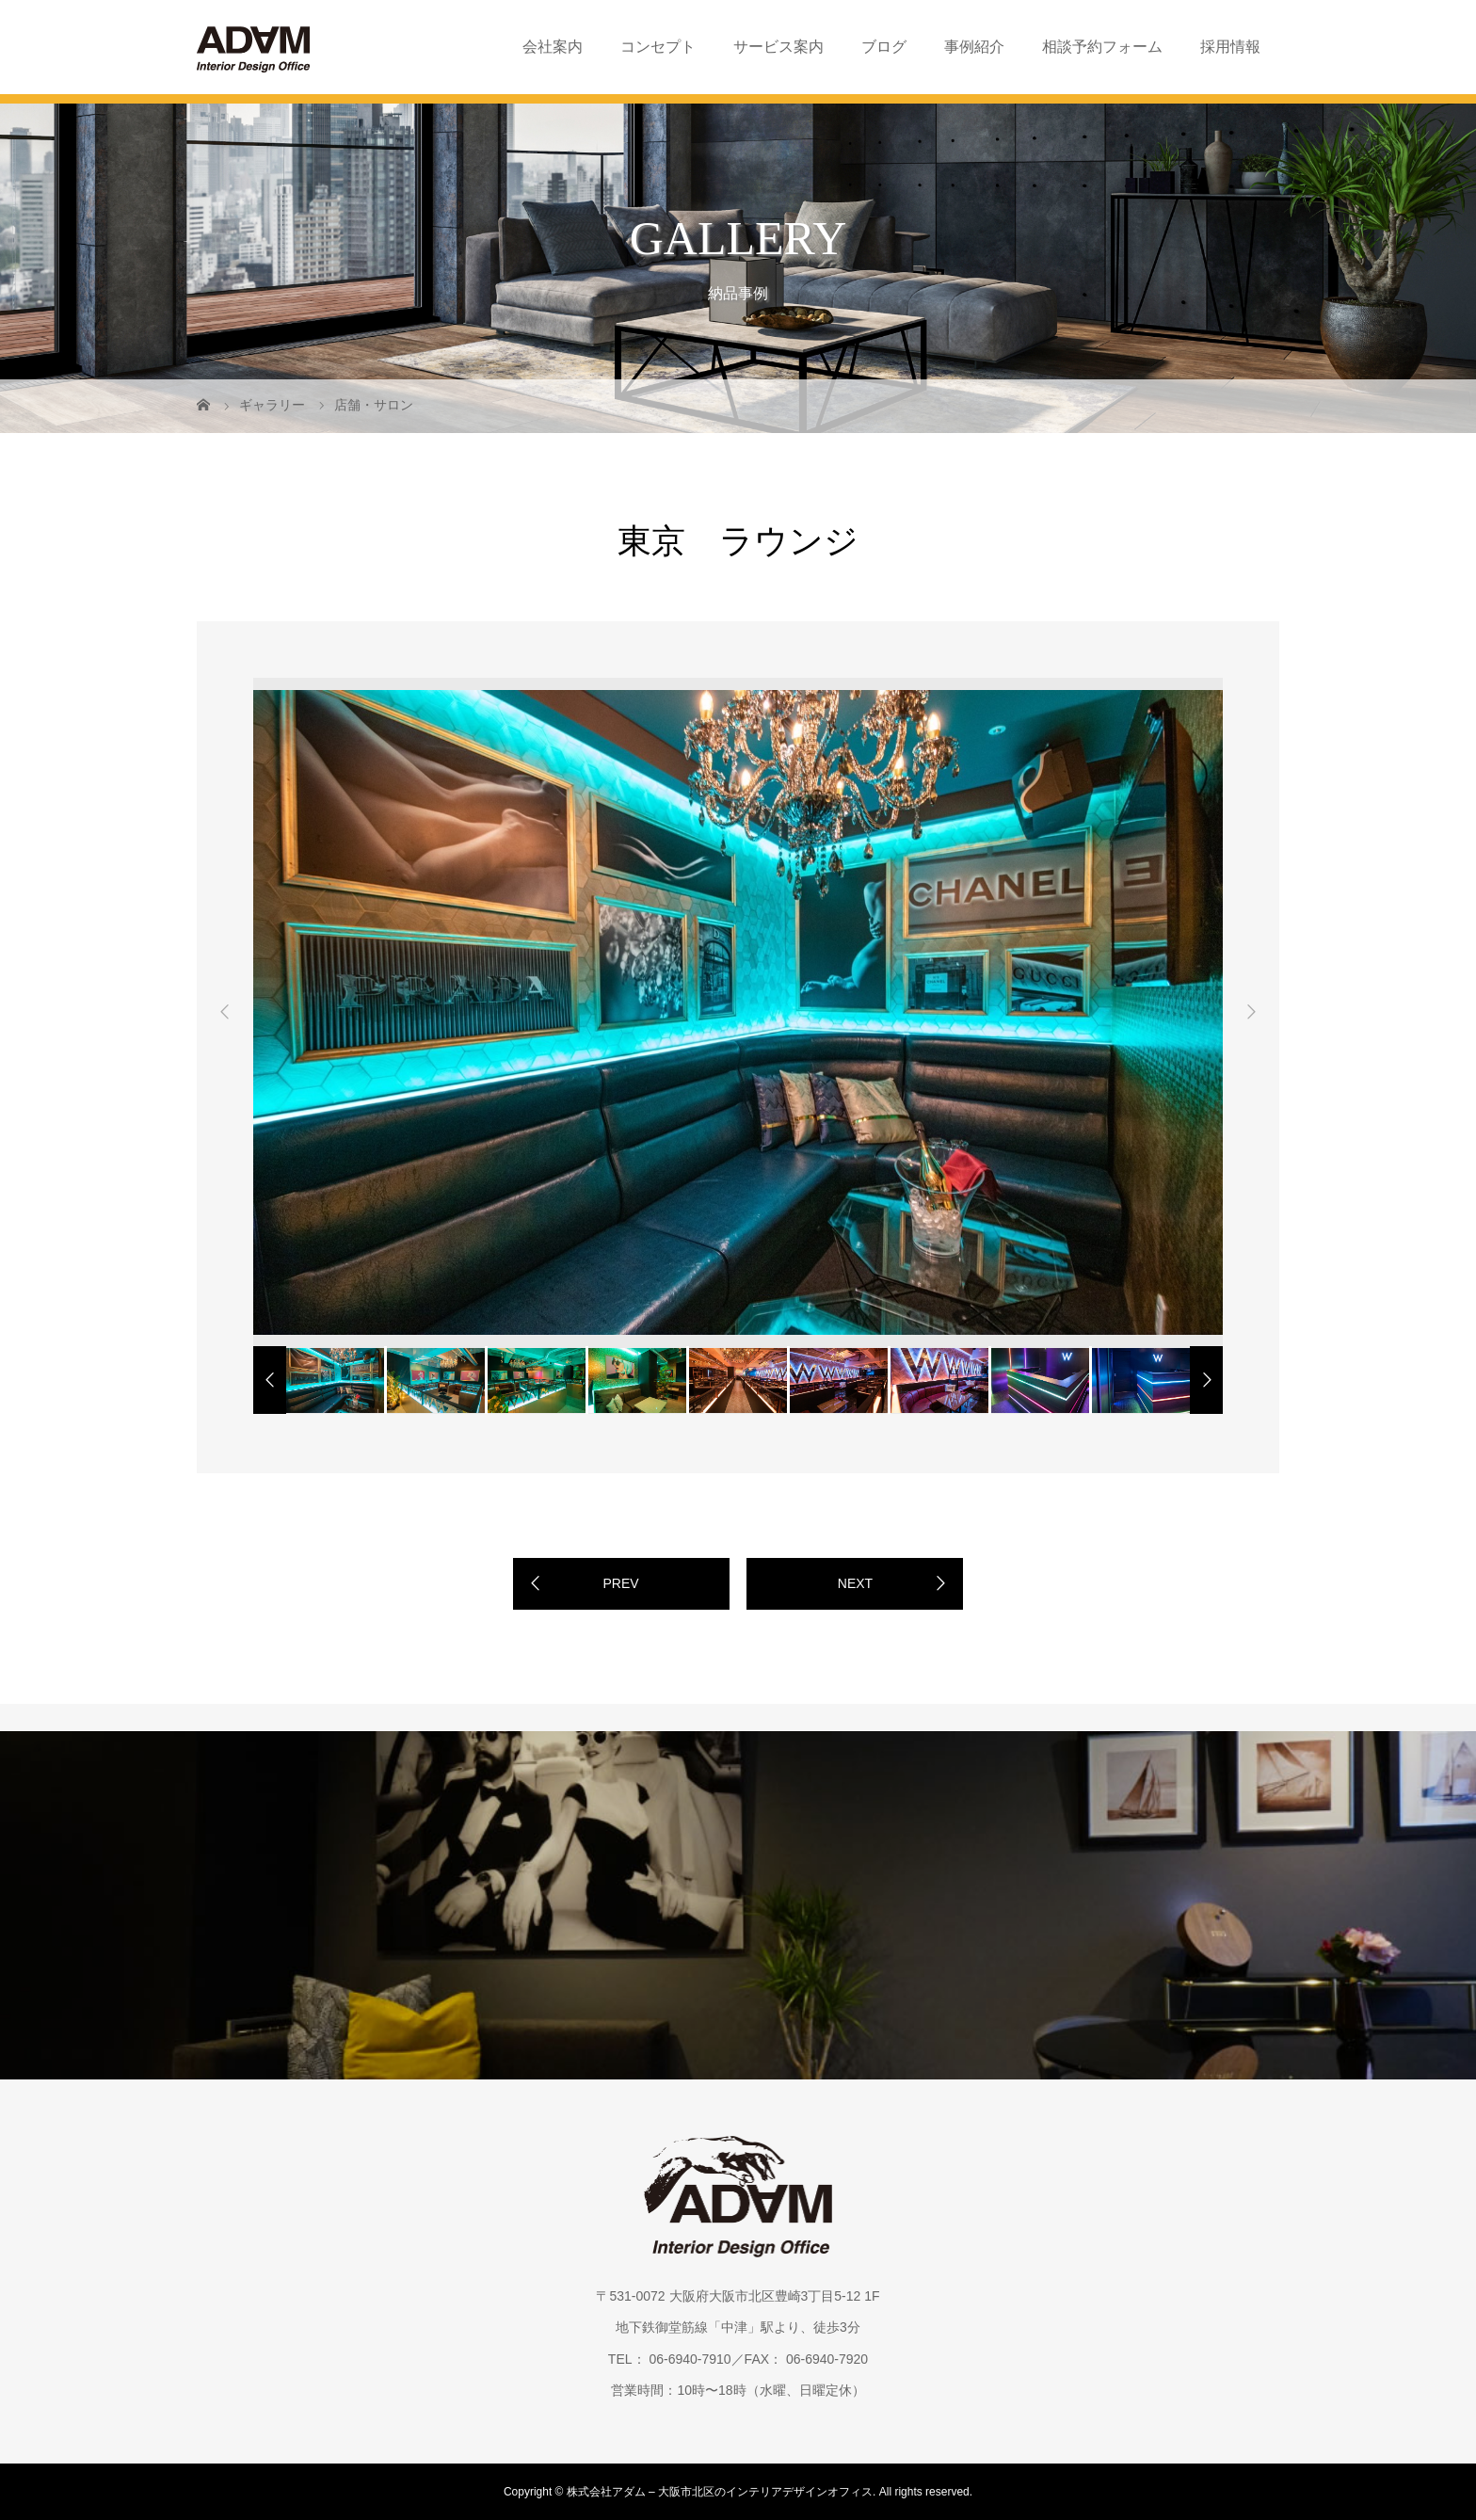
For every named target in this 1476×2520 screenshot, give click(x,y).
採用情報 (1230, 47)
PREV (620, 1583)
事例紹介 (974, 47)
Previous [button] (225, 1012)
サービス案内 (778, 47)
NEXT (855, 1583)
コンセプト (658, 47)
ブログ (883, 47)
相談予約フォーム (1102, 47)
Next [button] (1251, 1012)
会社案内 (552, 47)
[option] (738, 1012)
